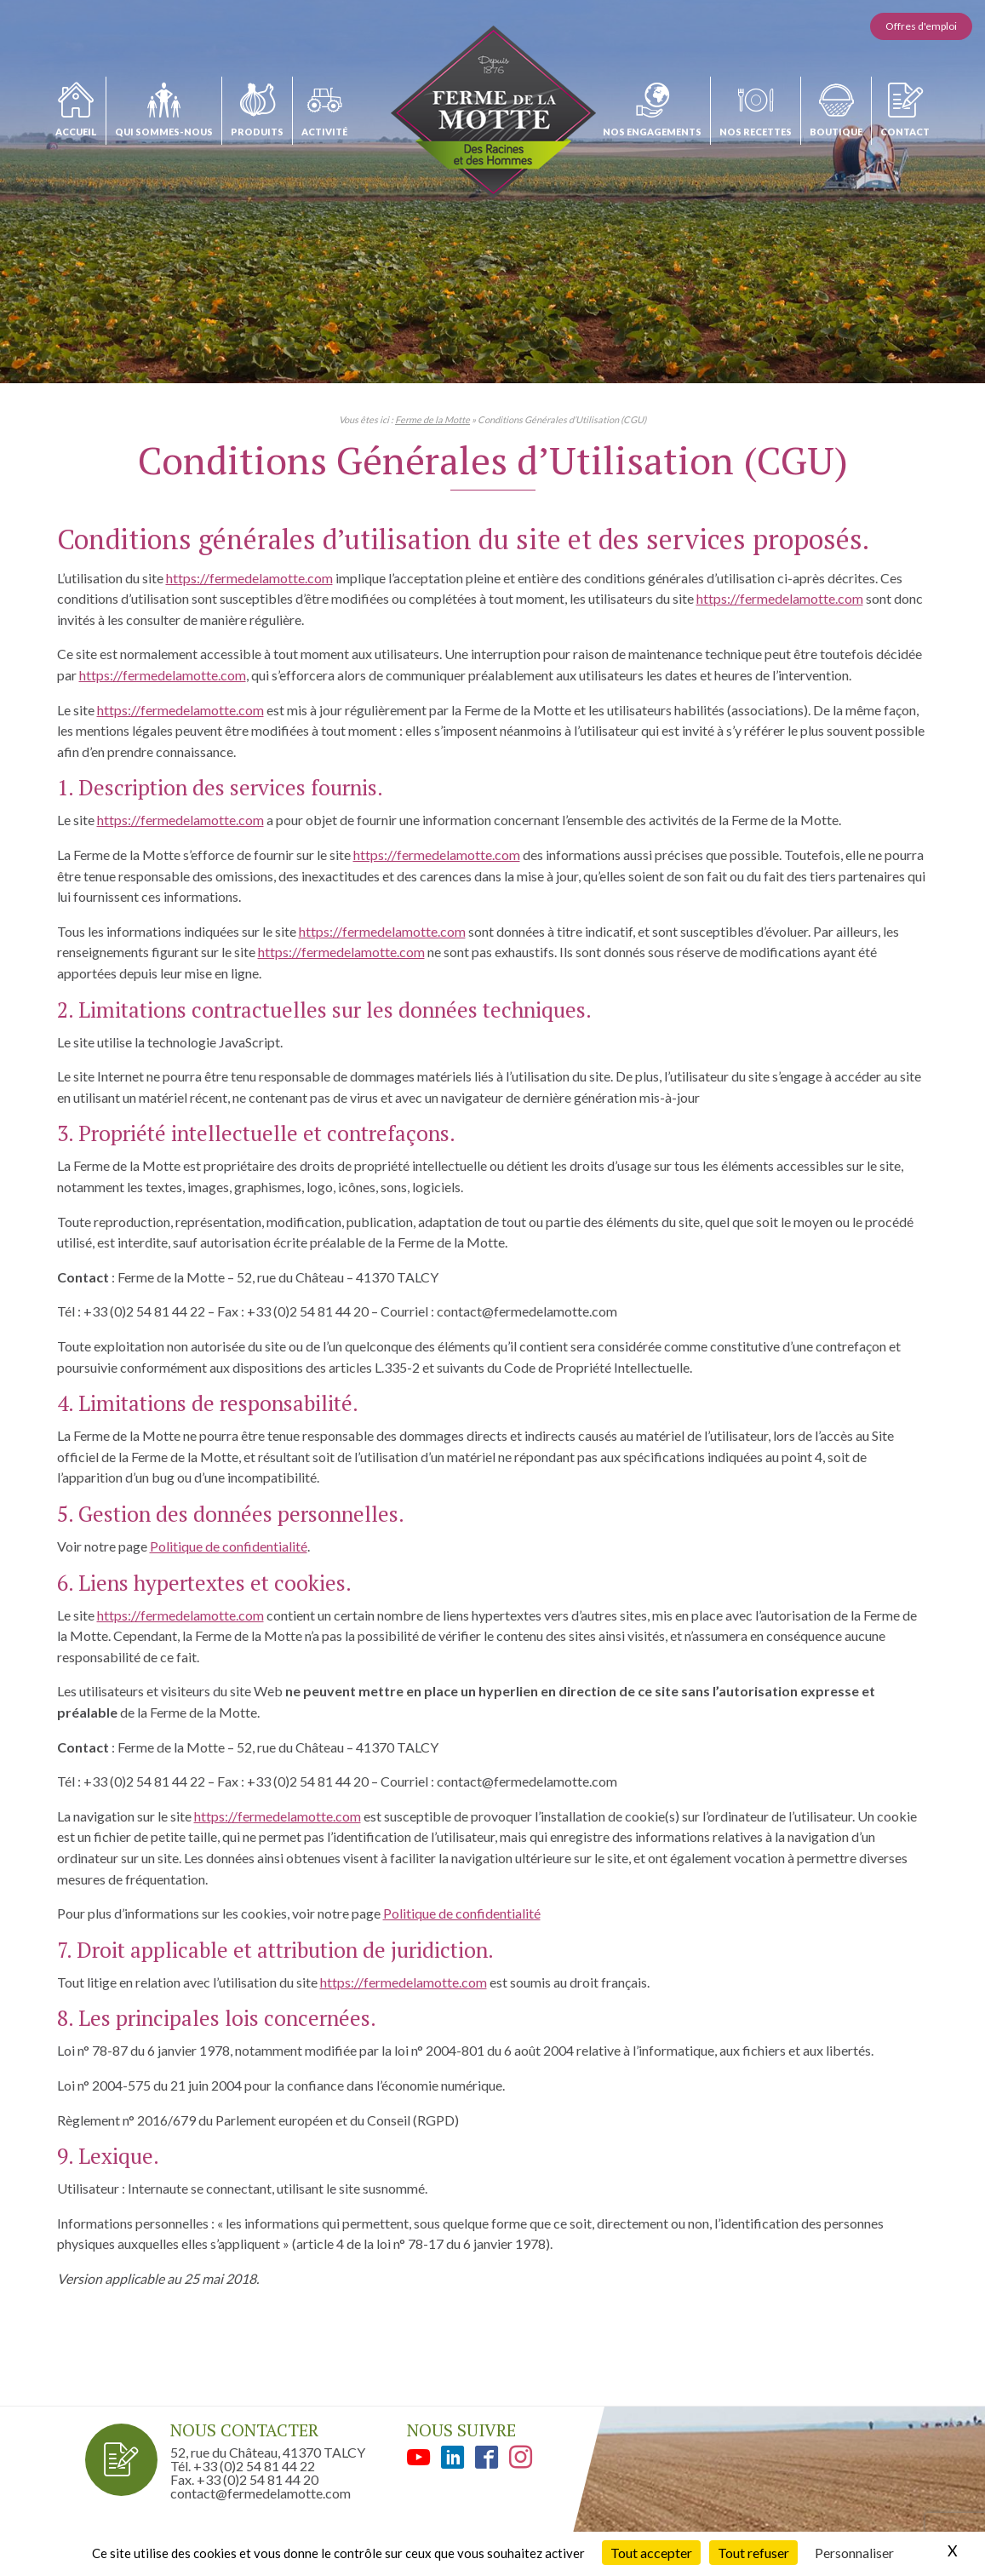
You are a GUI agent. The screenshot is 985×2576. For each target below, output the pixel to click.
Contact (905, 131)
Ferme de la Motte (432, 419)
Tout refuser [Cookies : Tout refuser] (753, 2552)
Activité (324, 131)
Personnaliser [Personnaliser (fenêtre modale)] (854, 2552)
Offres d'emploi (921, 26)
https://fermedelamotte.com (249, 578)
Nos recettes (755, 131)
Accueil (76, 131)
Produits (257, 131)
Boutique (836, 131)
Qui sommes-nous (164, 131)
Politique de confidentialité (228, 1546)
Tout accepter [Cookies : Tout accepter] (651, 2552)
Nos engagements (652, 131)
